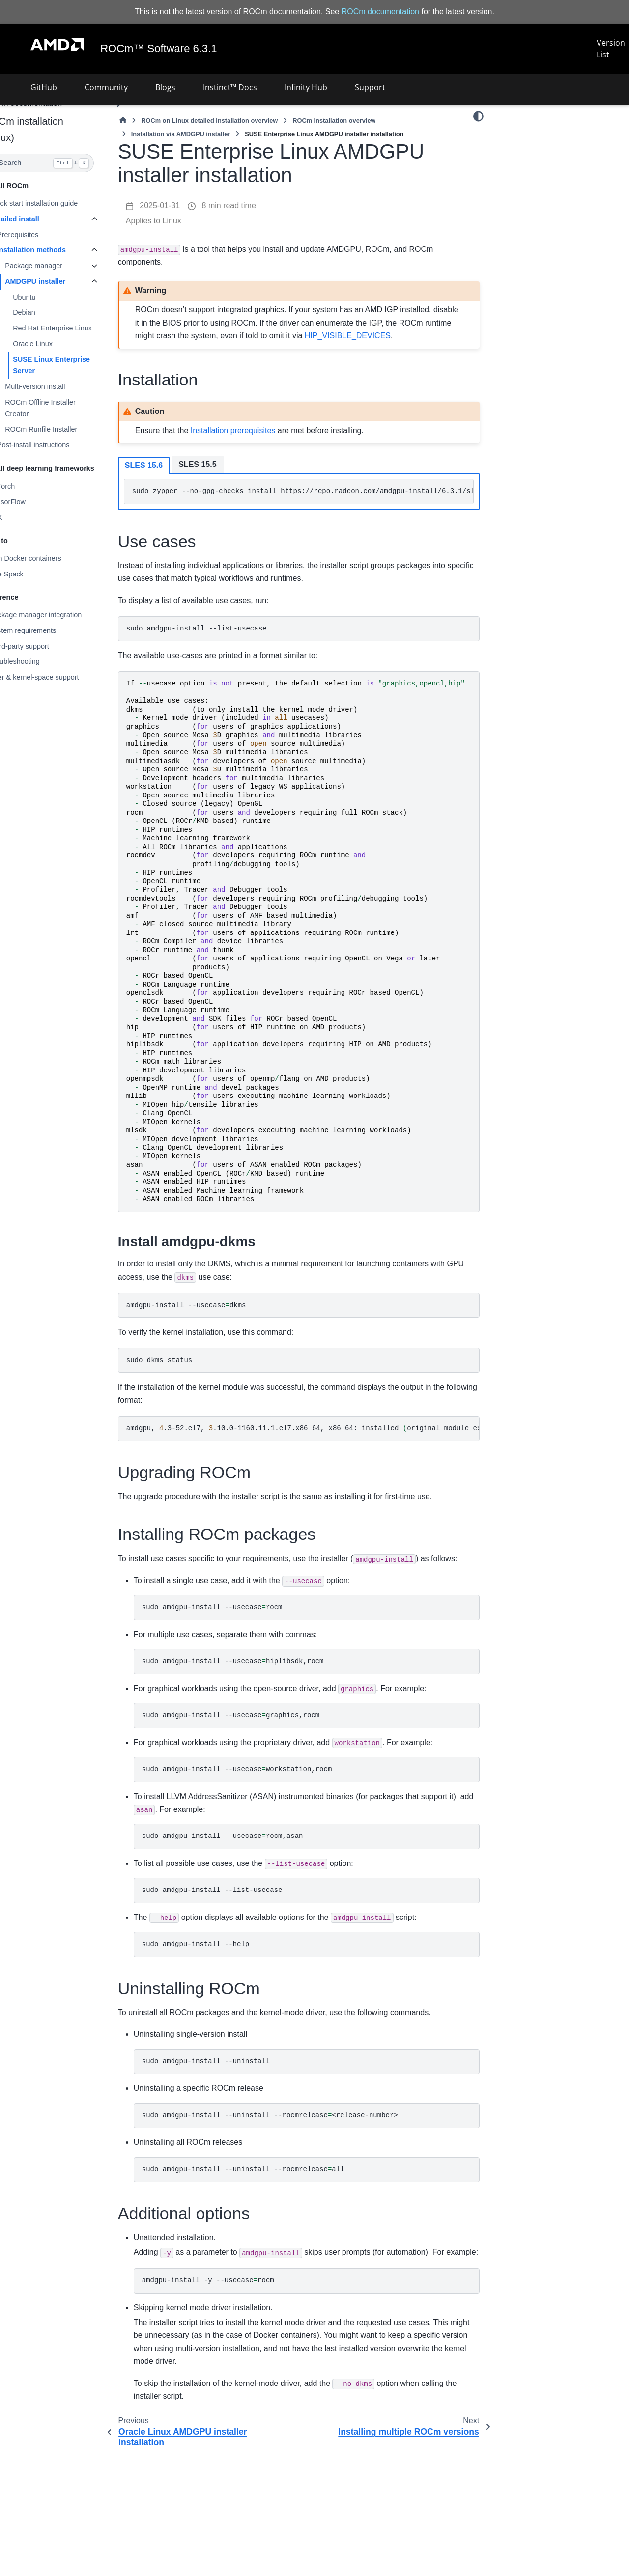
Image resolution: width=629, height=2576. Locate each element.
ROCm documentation (380, 11)
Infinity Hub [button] (306, 87)
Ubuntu (47, 297)
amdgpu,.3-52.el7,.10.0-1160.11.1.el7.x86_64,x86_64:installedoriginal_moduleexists (315, 1441)
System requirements (46, 630)
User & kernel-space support (57, 677)
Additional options (532, 214)
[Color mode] (478, 116)
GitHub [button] (43, 87)
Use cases (520, 151)
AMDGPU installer (59, 281)
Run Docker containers (49, 558)
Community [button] (106, 87)
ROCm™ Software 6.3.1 (159, 49)
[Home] (146, 120)
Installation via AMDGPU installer (204, 133)
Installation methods (55, 250)
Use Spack (30, 574)
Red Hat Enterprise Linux (75, 328)
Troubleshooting (38, 661)
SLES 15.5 (221, 477)
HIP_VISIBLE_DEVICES (202, 348)
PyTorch (25, 486)
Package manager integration (59, 615)
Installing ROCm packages (545, 182)
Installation (522, 135)
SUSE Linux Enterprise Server (75, 365)
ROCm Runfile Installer (65, 429)
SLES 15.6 (167, 478)
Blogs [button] (165, 87)
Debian (47, 312)
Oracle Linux (56, 344)
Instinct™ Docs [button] (230, 87)
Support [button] (370, 87)
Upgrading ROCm (532, 166)
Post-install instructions (57, 445)
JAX (19, 517)
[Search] (62, 163)
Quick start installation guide (57, 203)
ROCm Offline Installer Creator (64, 408)
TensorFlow (31, 501)
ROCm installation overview (357, 120)
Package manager (57, 266)
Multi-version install (58, 386)
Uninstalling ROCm (534, 198)
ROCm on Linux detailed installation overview (233, 120)
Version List (611, 48)
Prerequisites (41, 234)
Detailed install (38, 219)
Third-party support (43, 646)
